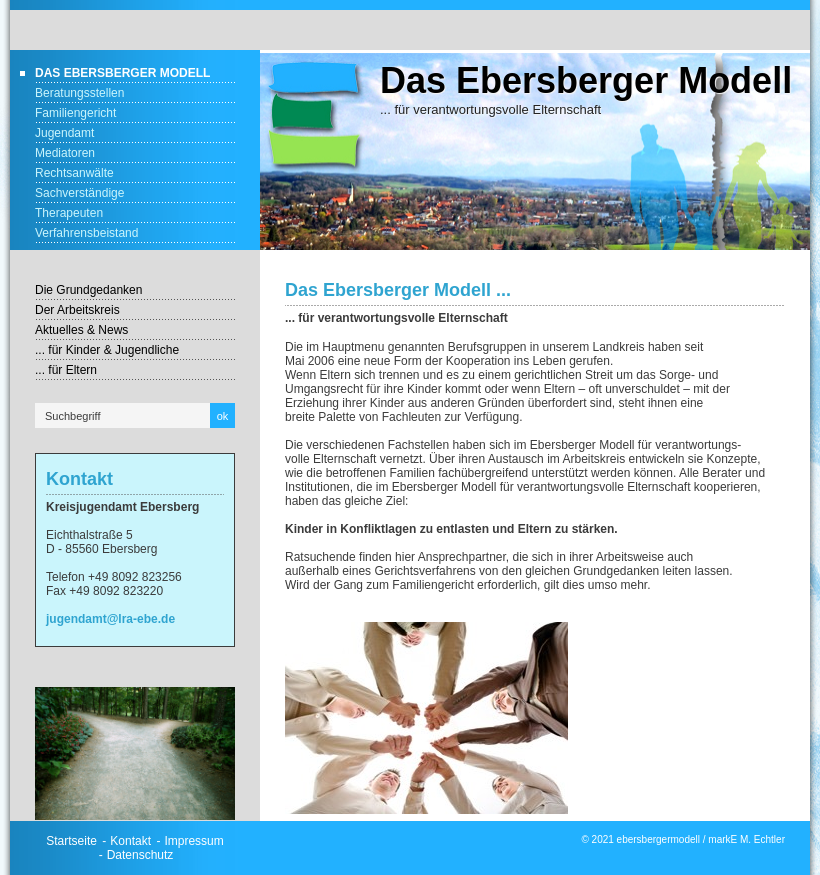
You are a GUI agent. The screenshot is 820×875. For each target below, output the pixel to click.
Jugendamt (64, 133)
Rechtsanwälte (74, 173)
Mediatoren (65, 153)
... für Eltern (66, 370)
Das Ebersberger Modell (122, 73)
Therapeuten (69, 213)
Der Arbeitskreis (77, 310)
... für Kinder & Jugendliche (107, 350)
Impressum (193, 841)
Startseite (71, 841)
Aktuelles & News (81, 330)
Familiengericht (75, 113)
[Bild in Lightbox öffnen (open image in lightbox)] (135, 753)
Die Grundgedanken (88, 290)
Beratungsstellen (79, 93)
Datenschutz (140, 855)
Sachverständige (79, 193)
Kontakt (130, 841)
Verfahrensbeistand (86, 233)
